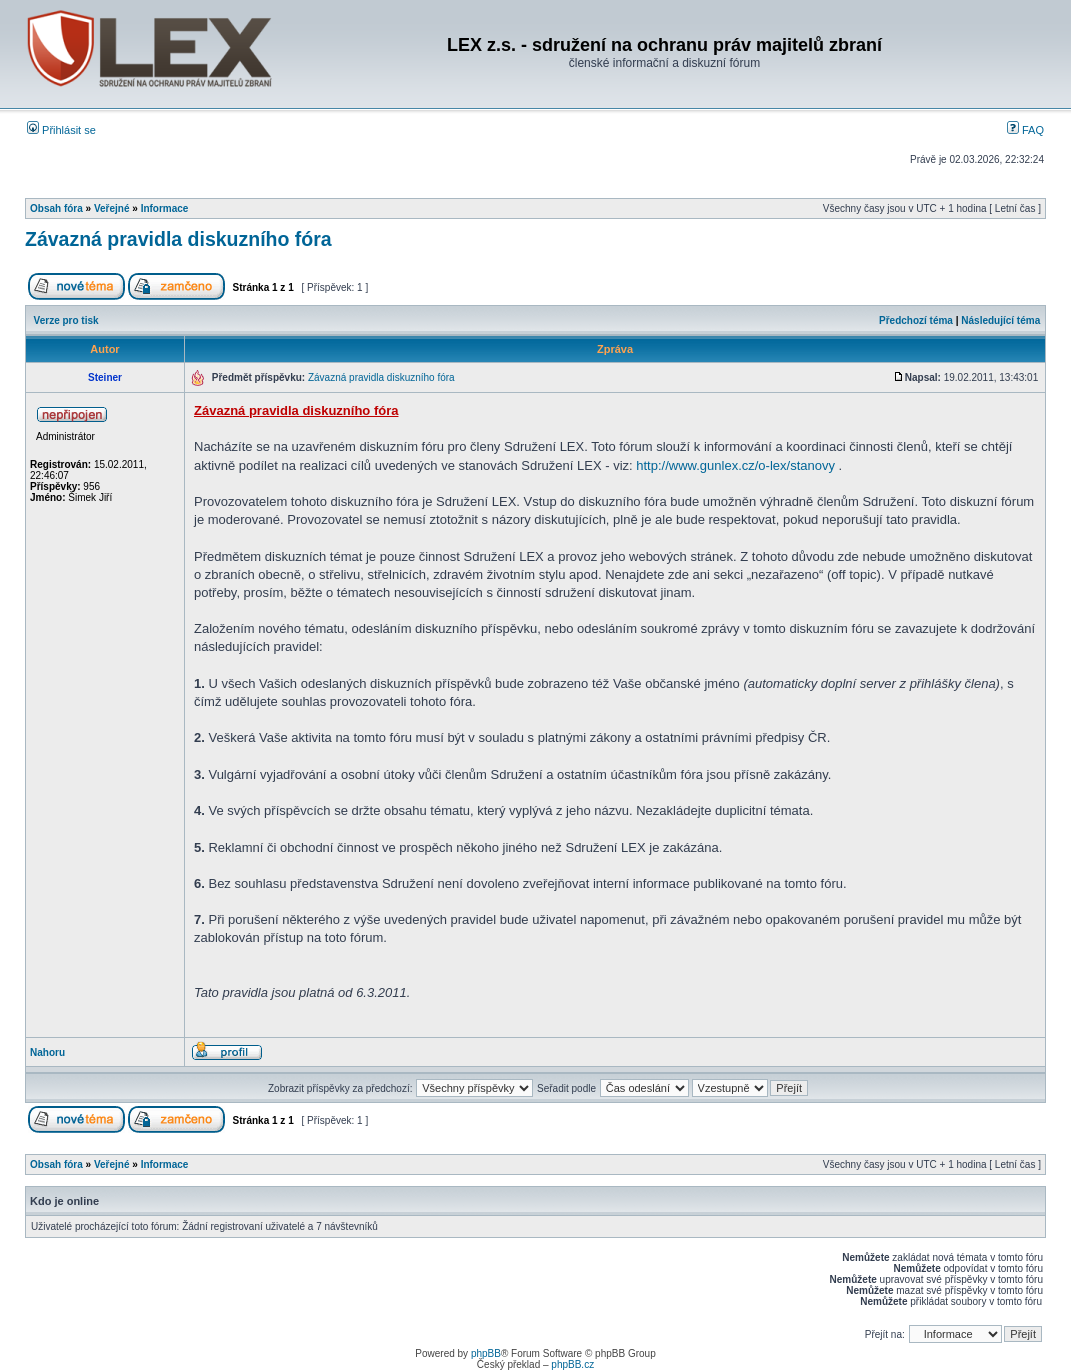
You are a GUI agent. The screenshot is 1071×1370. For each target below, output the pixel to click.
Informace (165, 208)
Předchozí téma (916, 320)
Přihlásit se (61, 130)
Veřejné (112, 208)
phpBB (486, 1353)
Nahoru (47, 1052)
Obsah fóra (56, 208)
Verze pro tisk (66, 320)
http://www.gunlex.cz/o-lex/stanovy (735, 465)
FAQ (1025, 130)
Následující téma (1000, 320)
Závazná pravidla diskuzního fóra (178, 239)
